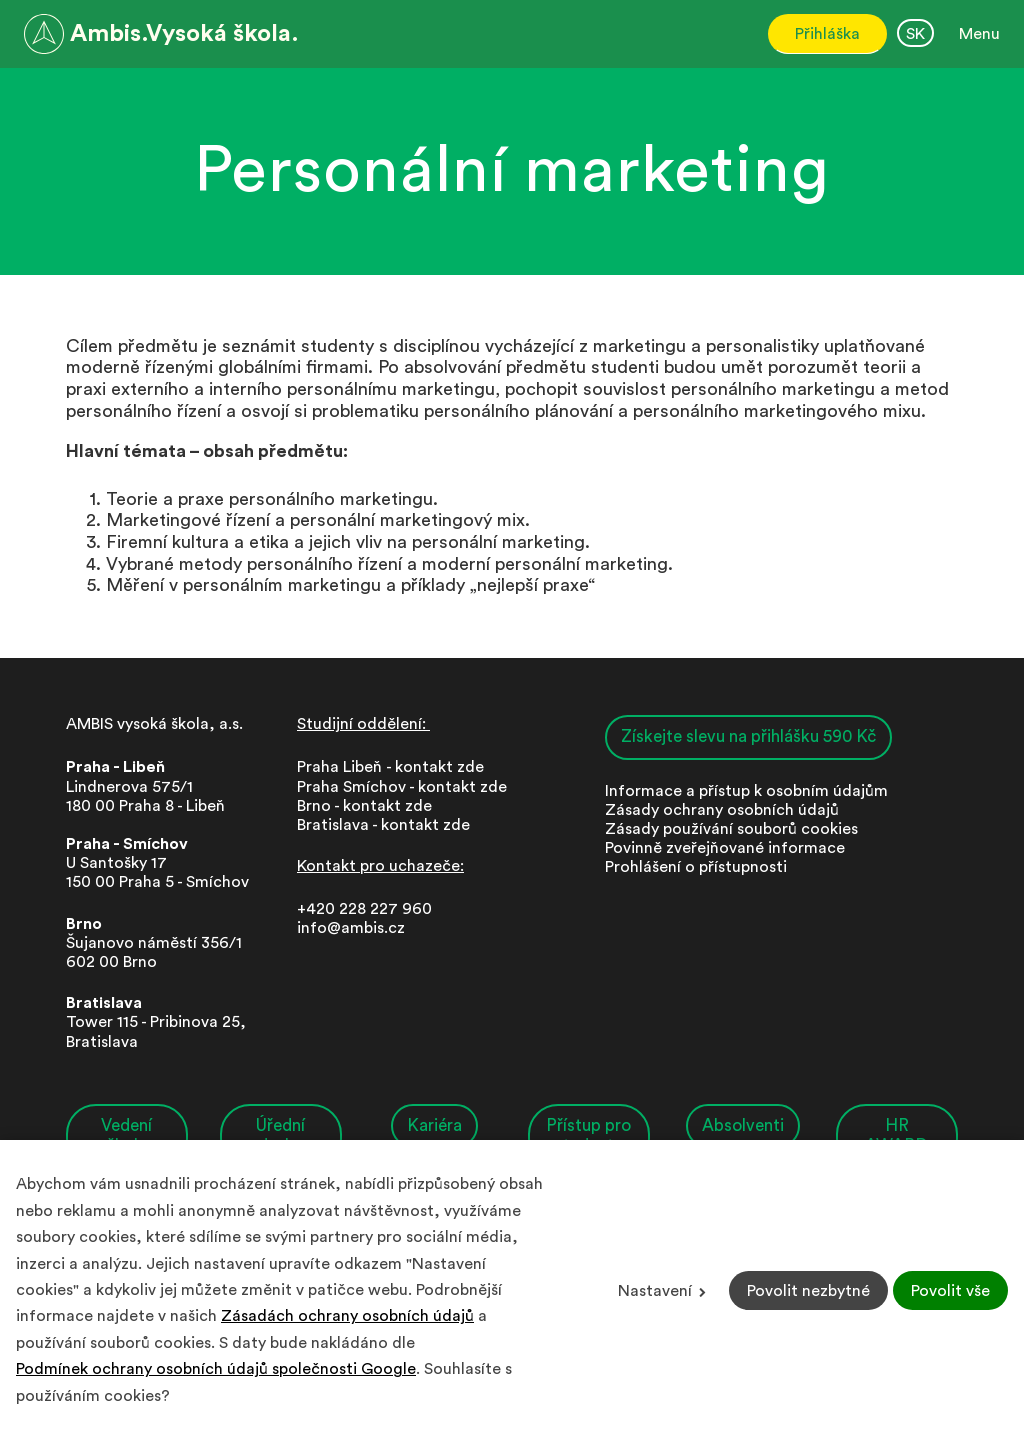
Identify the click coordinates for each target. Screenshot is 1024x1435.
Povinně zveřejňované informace (725, 848)
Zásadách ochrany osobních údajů (347, 1316)
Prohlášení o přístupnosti (696, 867)
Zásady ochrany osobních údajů (722, 810)
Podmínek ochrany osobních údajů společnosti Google (216, 1369)
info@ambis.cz (351, 928)
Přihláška (827, 34)
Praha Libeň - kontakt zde (394, 767)
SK (915, 34)
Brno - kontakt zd (360, 806)
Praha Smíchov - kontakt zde (402, 787)
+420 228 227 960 (364, 909)
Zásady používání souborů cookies (731, 829)
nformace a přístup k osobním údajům (748, 791)
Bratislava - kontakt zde (383, 825)
